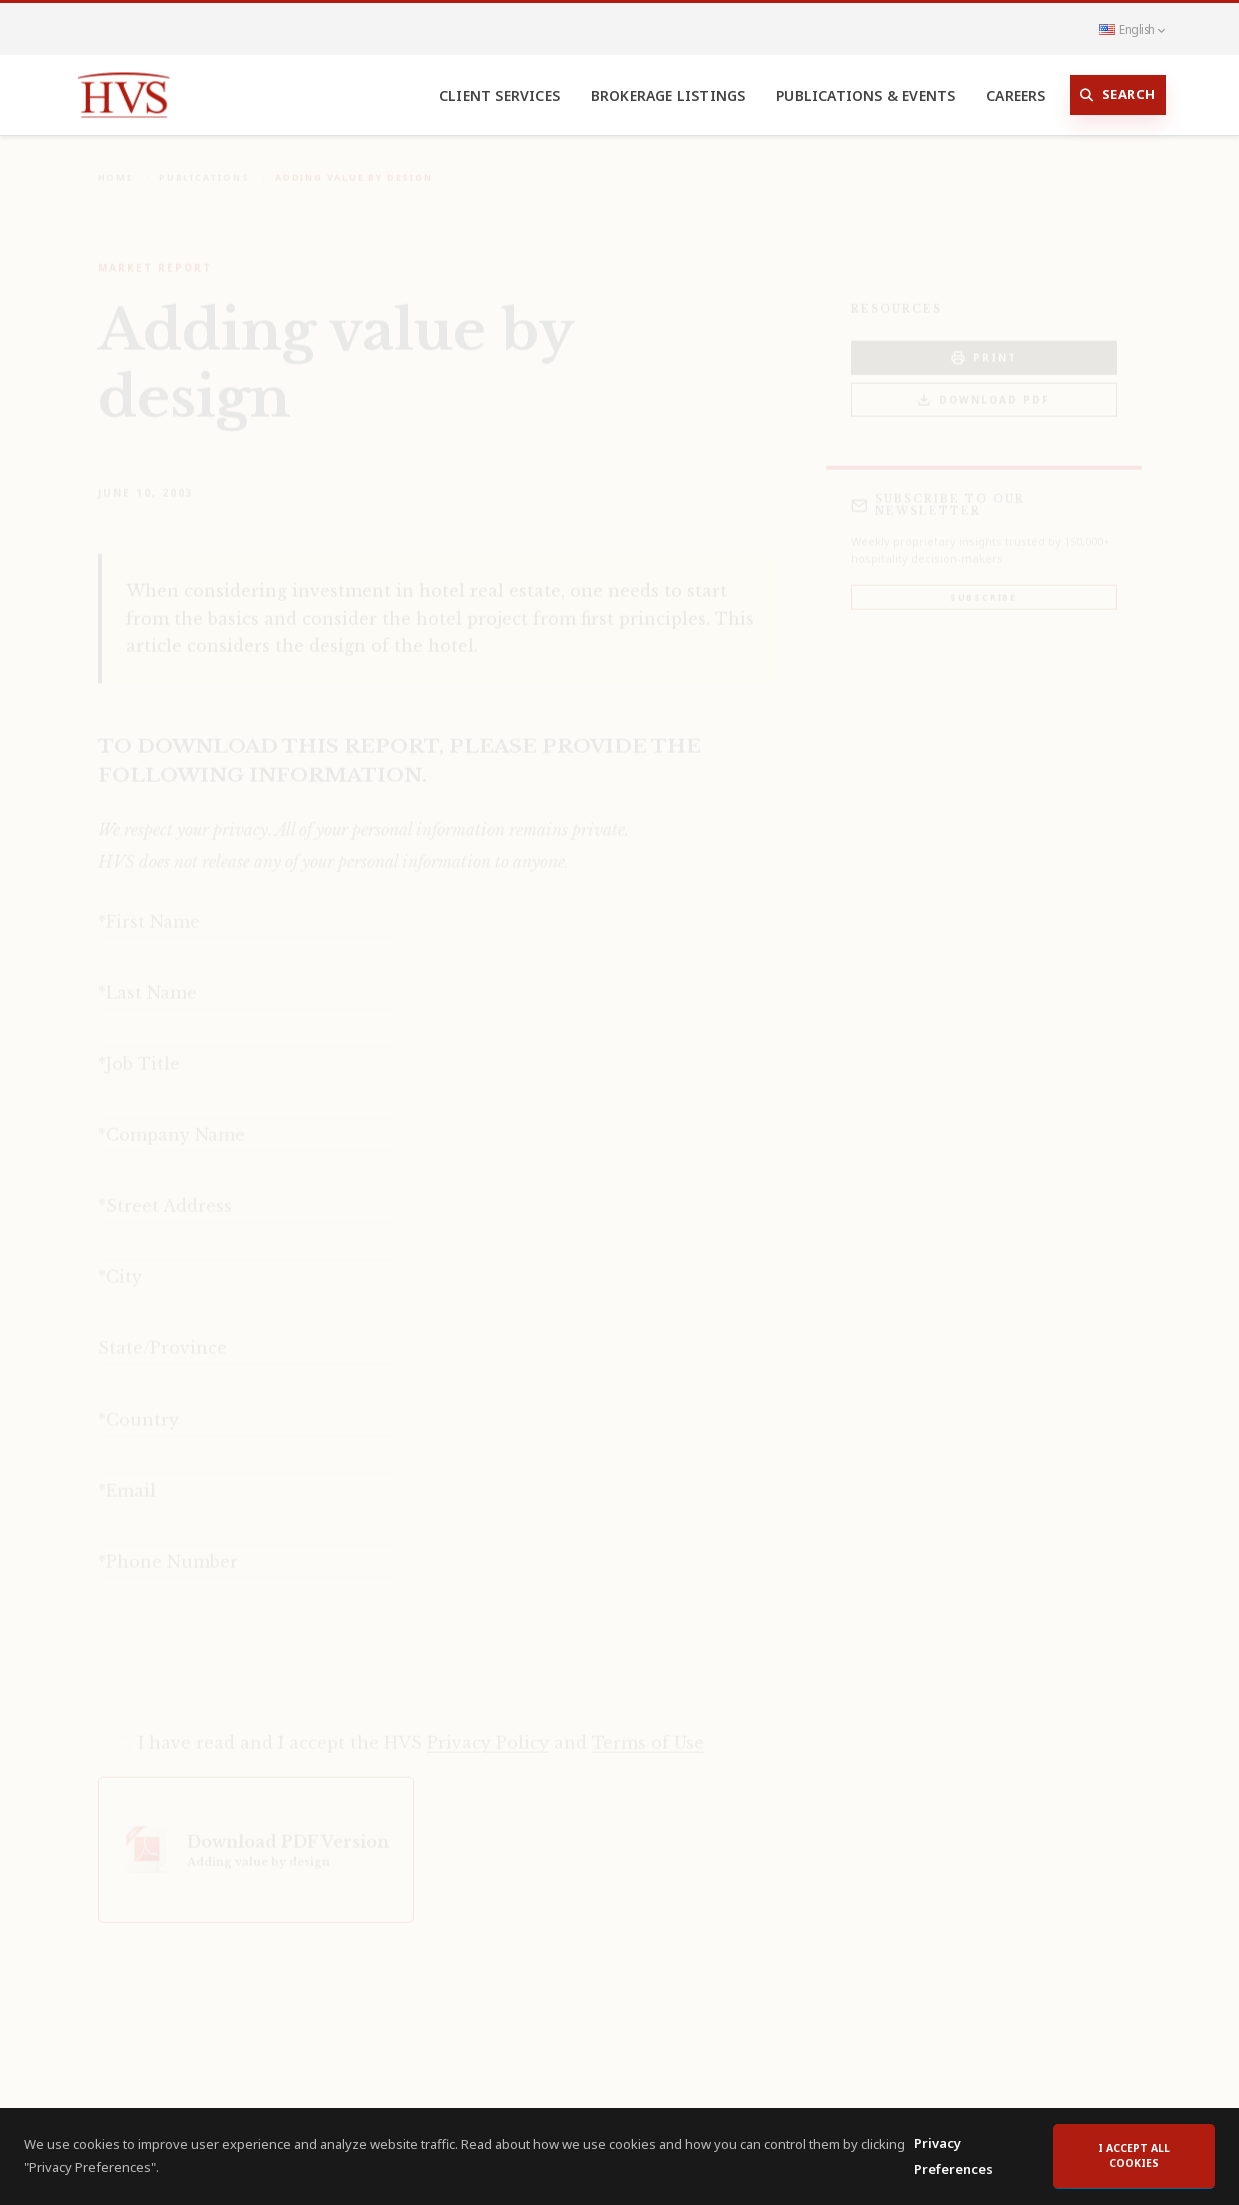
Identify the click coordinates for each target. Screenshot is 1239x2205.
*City (120, 1263)
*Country (138, 1406)
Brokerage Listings (668, 95)
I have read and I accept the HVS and (421, 1729)
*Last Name (147, 979)
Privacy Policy (488, 1729)
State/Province (162, 1334)
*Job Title (139, 1050)
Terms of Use (648, 1729)
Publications (204, 163)
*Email (127, 1477)
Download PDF (983, 386)
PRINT (984, 344)
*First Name (149, 908)
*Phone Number (168, 1548)
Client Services (499, 95)
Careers (1015, 95)
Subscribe (983, 583)
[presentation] (250, 1658)
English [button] (1132, 29)
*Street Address (165, 1192)
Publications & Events (865, 95)
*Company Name (171, 1121)
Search (1118, 95)
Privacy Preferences (953, 2156)
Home (116, 163)
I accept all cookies (1134, 2156)
